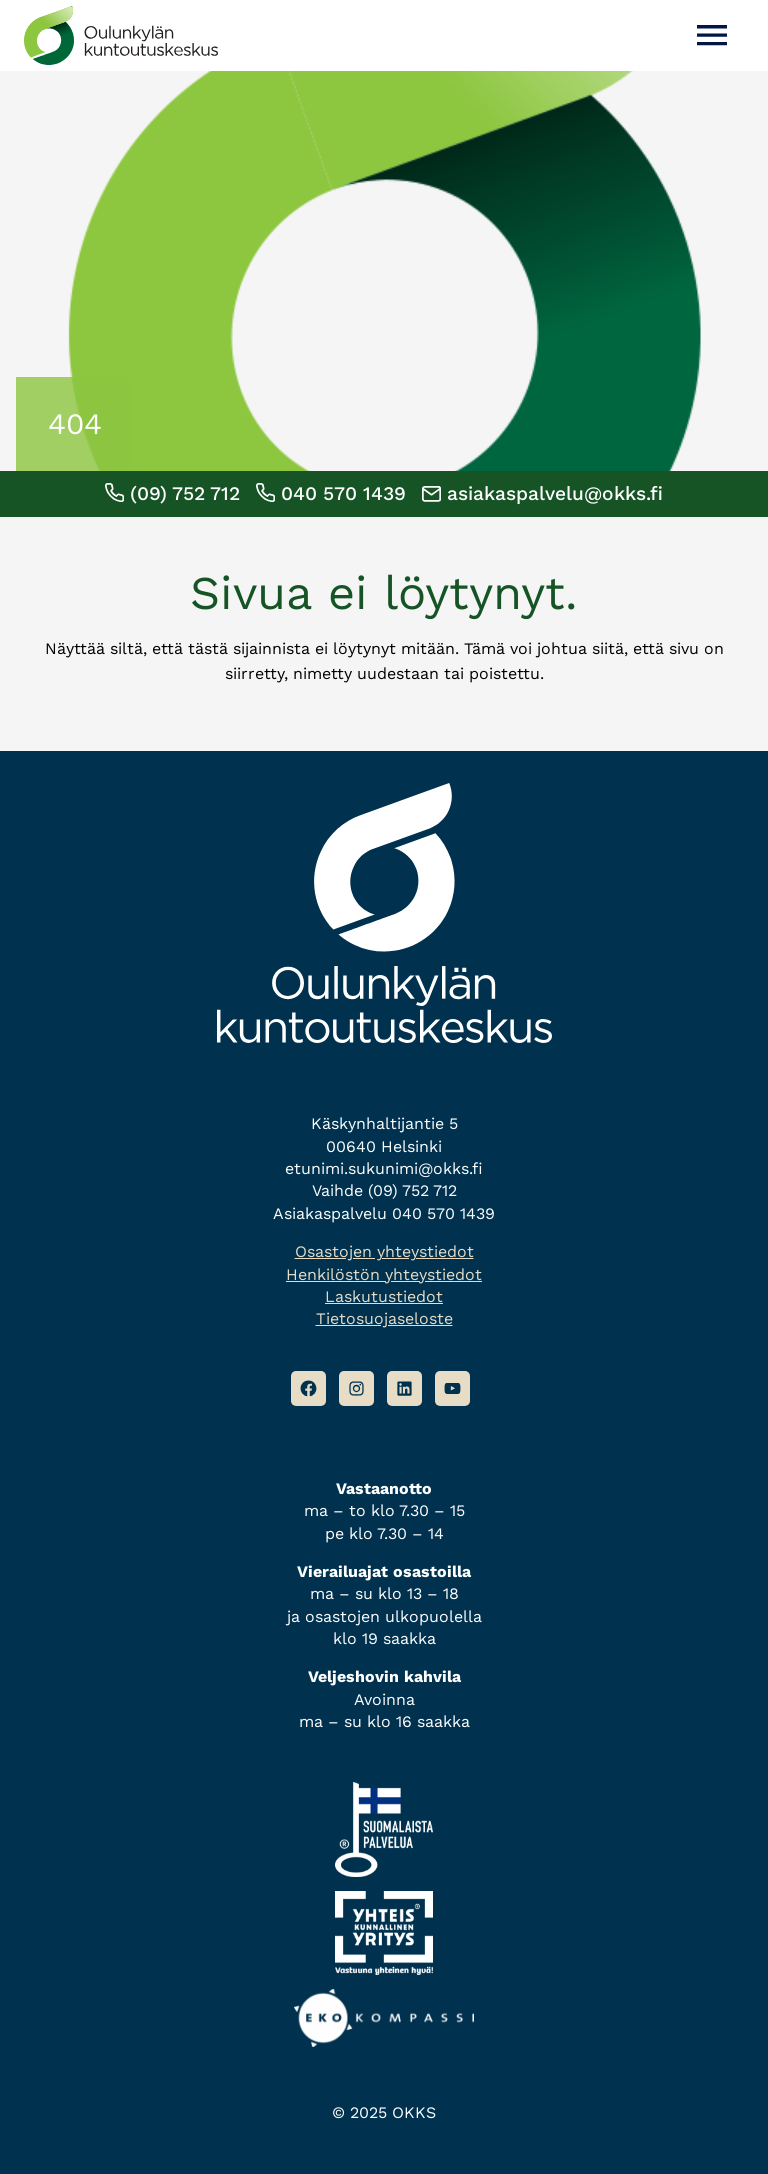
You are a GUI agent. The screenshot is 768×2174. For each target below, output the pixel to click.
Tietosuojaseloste (384, 1318)
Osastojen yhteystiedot (384, 1251)
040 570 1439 (331, 493)
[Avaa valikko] (712, 35)
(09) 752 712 (172, 493)
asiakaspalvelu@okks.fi (542, 493)
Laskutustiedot (384, 1296)
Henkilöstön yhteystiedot (384, 1274)
